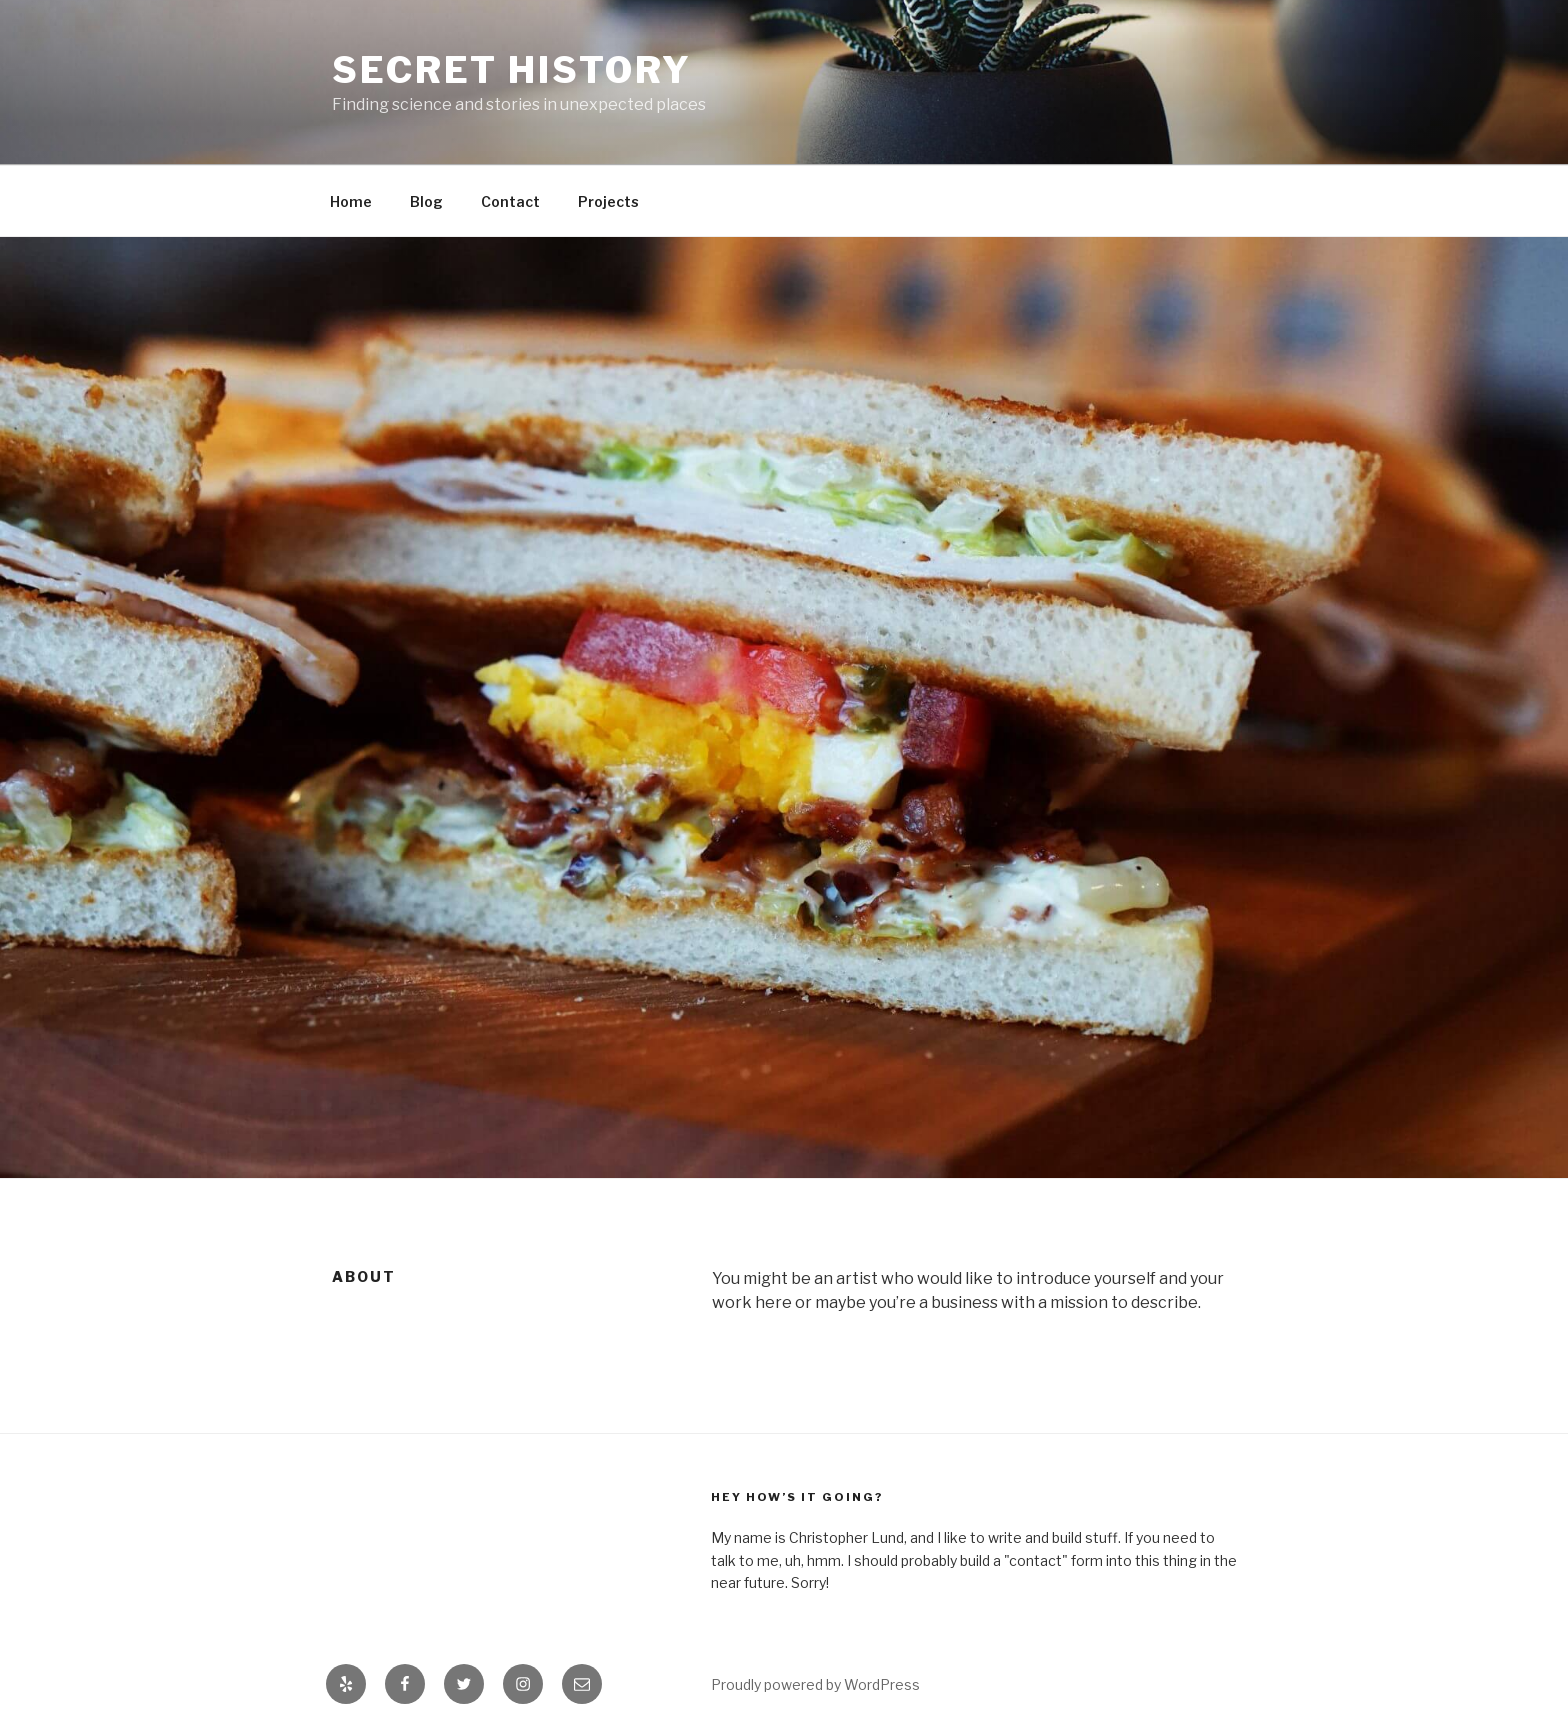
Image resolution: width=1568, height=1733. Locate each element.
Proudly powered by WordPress (815, 1684)
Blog (426, 201)
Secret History (512, 70)
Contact (510, 201)
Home (351, 201)
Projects (608, 201)
